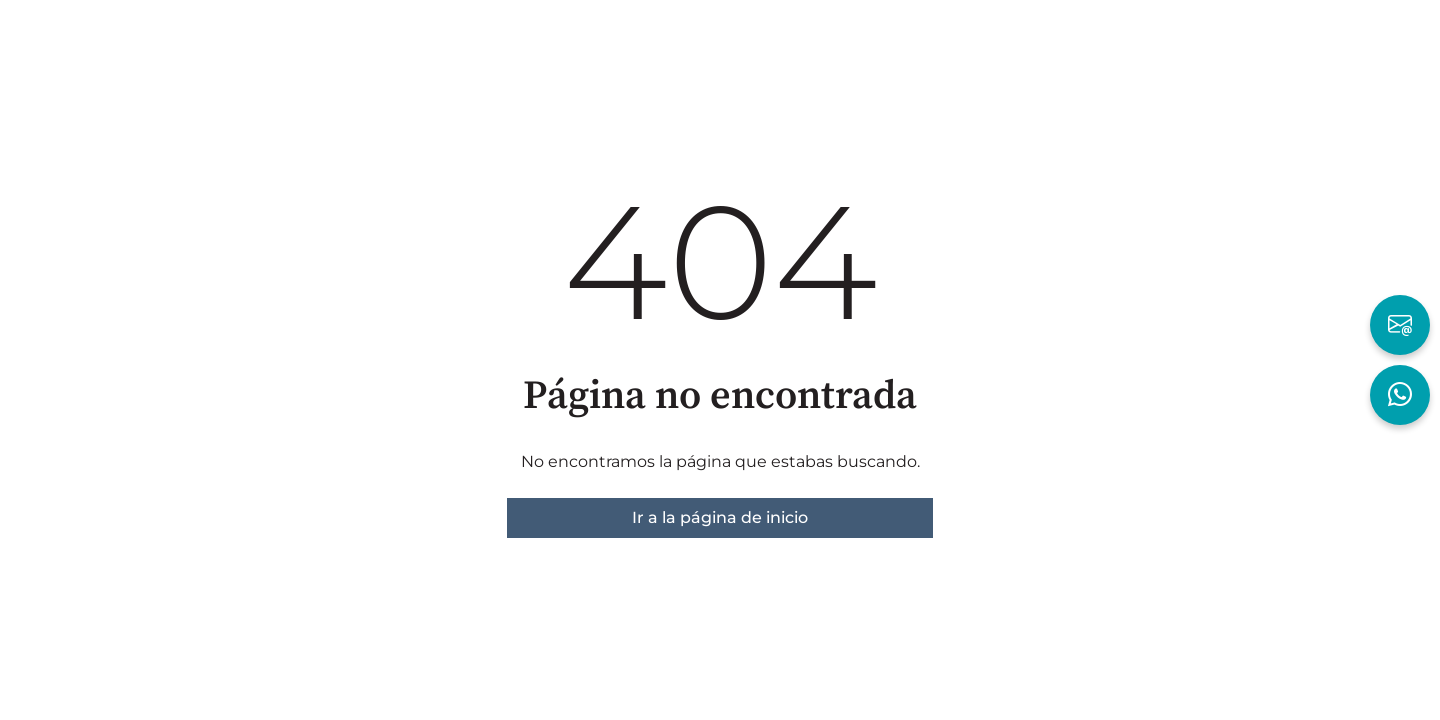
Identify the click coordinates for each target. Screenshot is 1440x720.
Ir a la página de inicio (720, 517)
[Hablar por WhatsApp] (1400, 395)
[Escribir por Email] (1400, 325)
